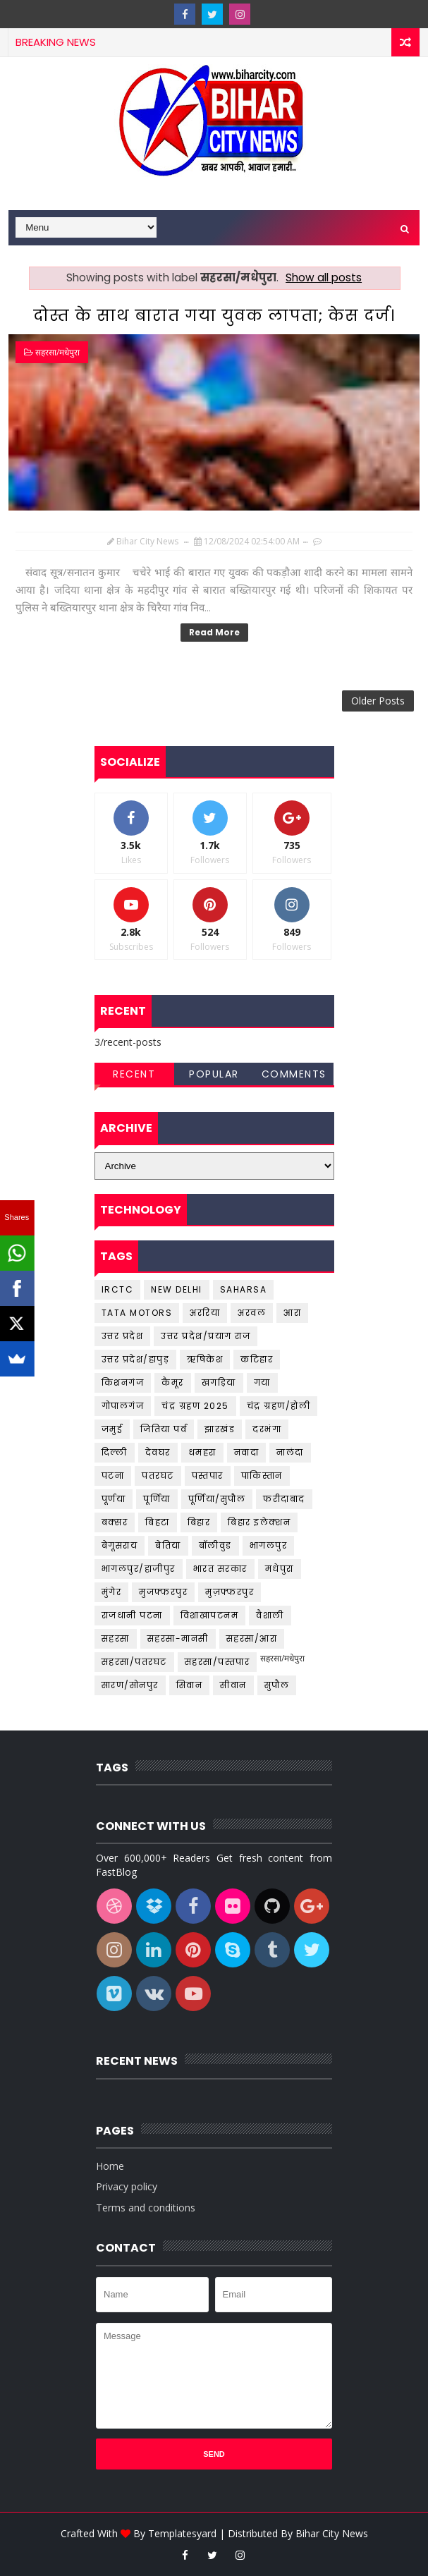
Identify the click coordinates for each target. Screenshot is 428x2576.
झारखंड (219, 1429)
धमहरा (202, 1452)
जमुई (112, 1429)
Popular (214, 1074)
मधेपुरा (279, 1569)
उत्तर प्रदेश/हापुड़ (136, 1359)
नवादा (246, 1452)
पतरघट (158, 1476)
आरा (292, 1313)
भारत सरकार (220, 1569)
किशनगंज (123, 1382)
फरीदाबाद (284, 1499)
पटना (113, 1476)
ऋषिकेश (205, 1359)
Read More (214, 632)
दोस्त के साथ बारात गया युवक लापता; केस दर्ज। (214, 315)
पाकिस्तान (262, 1476)
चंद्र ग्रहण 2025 (195, 1406)
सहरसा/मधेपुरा (57, 352)
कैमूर (172, 1382)
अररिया (205, 1313)
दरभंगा (266, 1429)
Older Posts (378, 700)
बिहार (199, 1522)
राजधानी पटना (132, 1615)
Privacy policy (126, 2186)
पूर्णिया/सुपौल (217, 1499)
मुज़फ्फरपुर (229, 1592)
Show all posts (324, 277)
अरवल (252, 1313)
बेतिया (168, 1545)
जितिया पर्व (163, 1429)
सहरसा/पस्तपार (217, 1662)
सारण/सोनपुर (130, 1685)
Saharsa (243, 1289)
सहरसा (116, 1638)
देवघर (158, 1452)
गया (262, 1382)
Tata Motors (137, 1313)
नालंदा (290, 1452)
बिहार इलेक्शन (259, 1522)
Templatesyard (182, 2533)
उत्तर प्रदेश (123, 1336)
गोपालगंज (123, 1406)
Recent (134, 1074)
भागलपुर (269, 1545)
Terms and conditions (145, 2207)
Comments (294, 1074)
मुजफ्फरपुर (163, 1592)
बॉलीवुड (215, 1545)
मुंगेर (112, 1592)
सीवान (233, 1685)
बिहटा (157, 1522)
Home (110, 2166)
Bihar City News (331, 2533)
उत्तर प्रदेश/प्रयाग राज (205, 1336)
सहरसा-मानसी (178, 1638)
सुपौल (277, 1685)
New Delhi (176, 1289)
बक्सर (115, 1522)
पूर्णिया (157, 1499)
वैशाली (270, 1615)
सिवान (189, 1685)
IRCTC (118, 1289)
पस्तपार (208, 1476)
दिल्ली (115, 1452)
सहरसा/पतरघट (134, 1662)
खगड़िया (219, 1382)
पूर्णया (114, 1499)
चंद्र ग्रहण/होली (279, 1406)
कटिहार (256, 1359)
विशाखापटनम (210, 1615)
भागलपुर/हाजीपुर (139, 1569)
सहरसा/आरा (252, 1638)
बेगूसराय (120, 1545)
